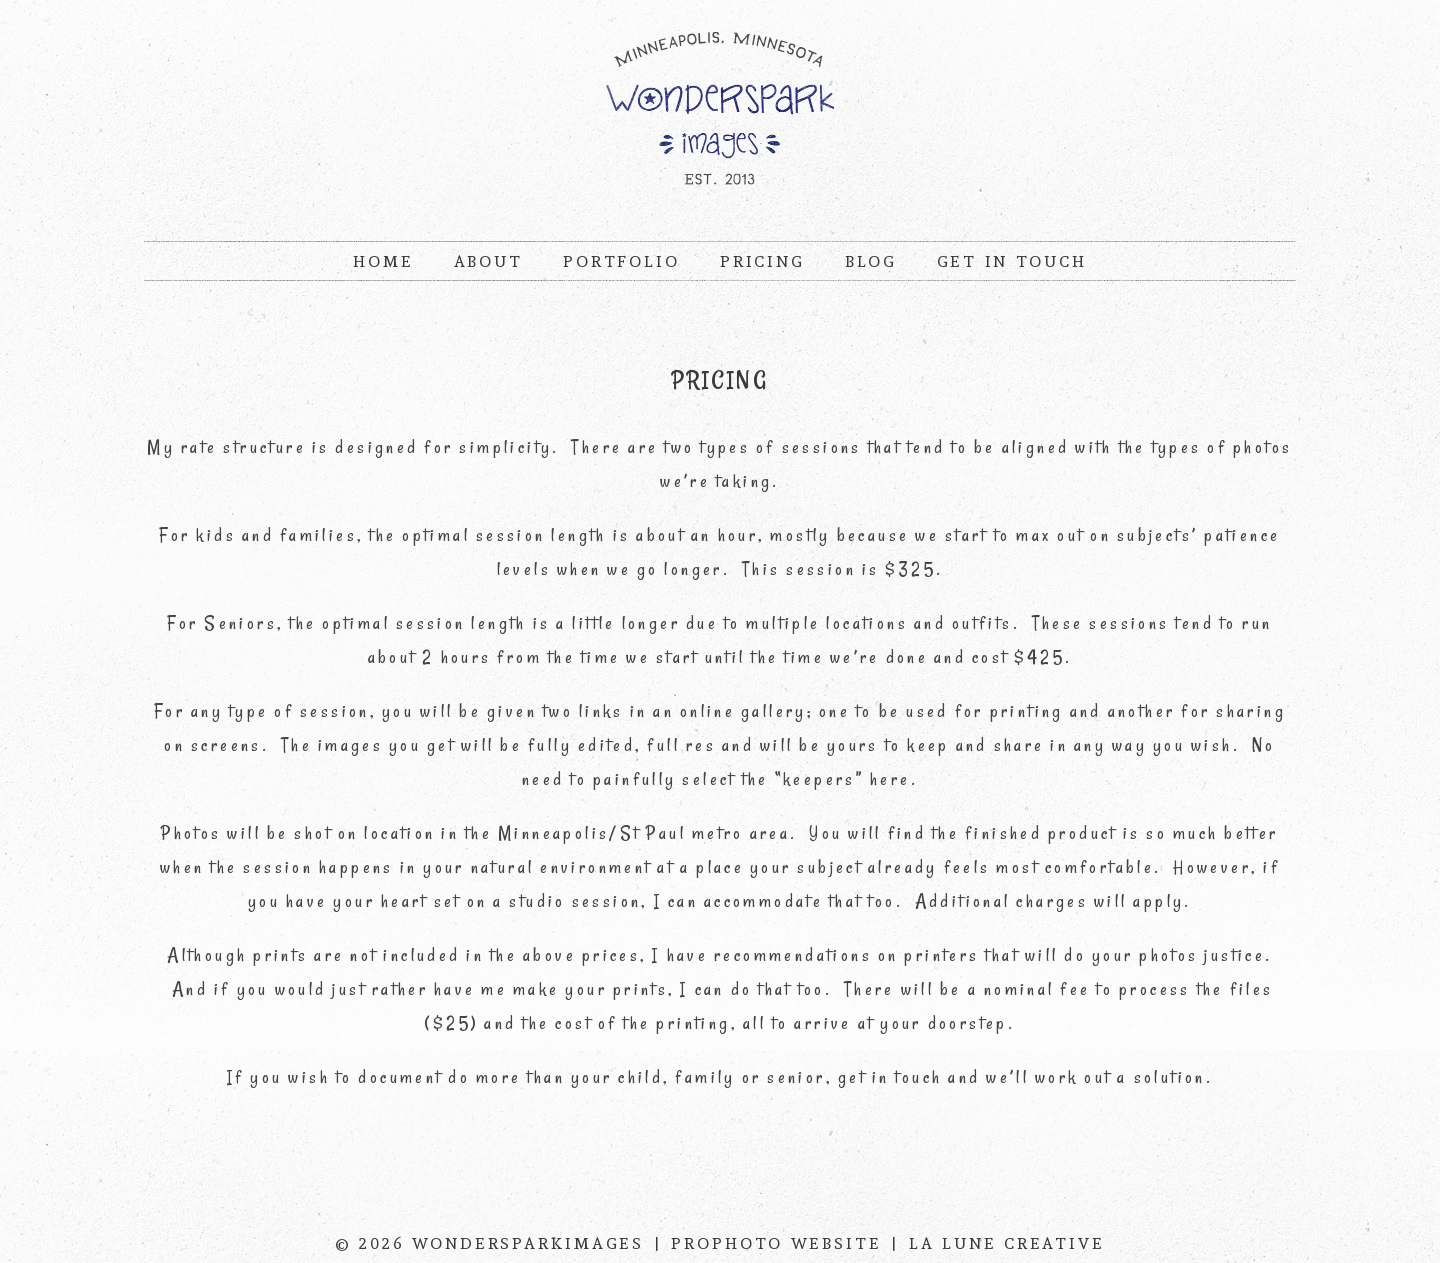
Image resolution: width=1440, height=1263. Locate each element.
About (488, 261)
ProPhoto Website (776, 1243)
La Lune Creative (1007, 1243)
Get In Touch (1012, 261)
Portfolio (621, 261)
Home (383, 261)
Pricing (762, 261)
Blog (871, 261)
